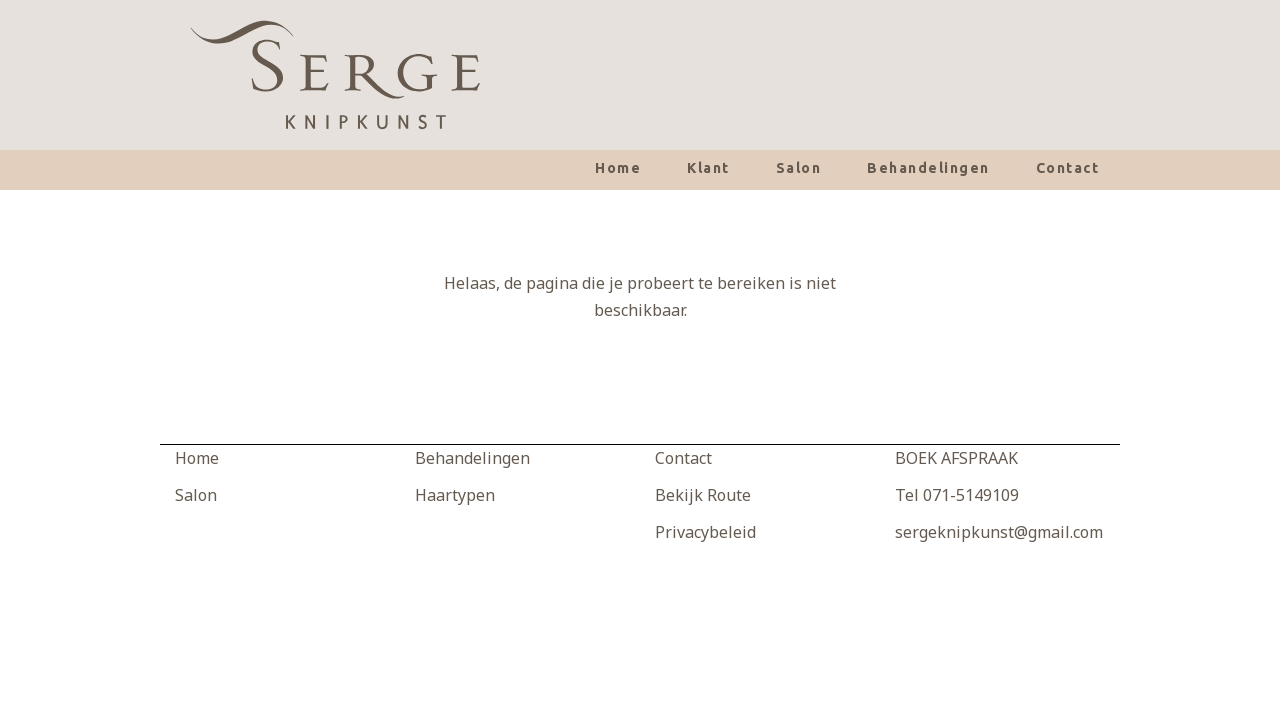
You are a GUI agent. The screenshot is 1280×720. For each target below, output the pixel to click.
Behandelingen (928, 168)
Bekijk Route (703, 495)
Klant (708, 168)
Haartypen (455, 495)
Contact (1068, 168)
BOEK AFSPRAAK (956, 458)
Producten (453, 532)
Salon (799, 168)
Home (618, 168)
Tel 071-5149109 (957, 495)
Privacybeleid (705, 532)
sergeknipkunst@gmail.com (999, 532)
